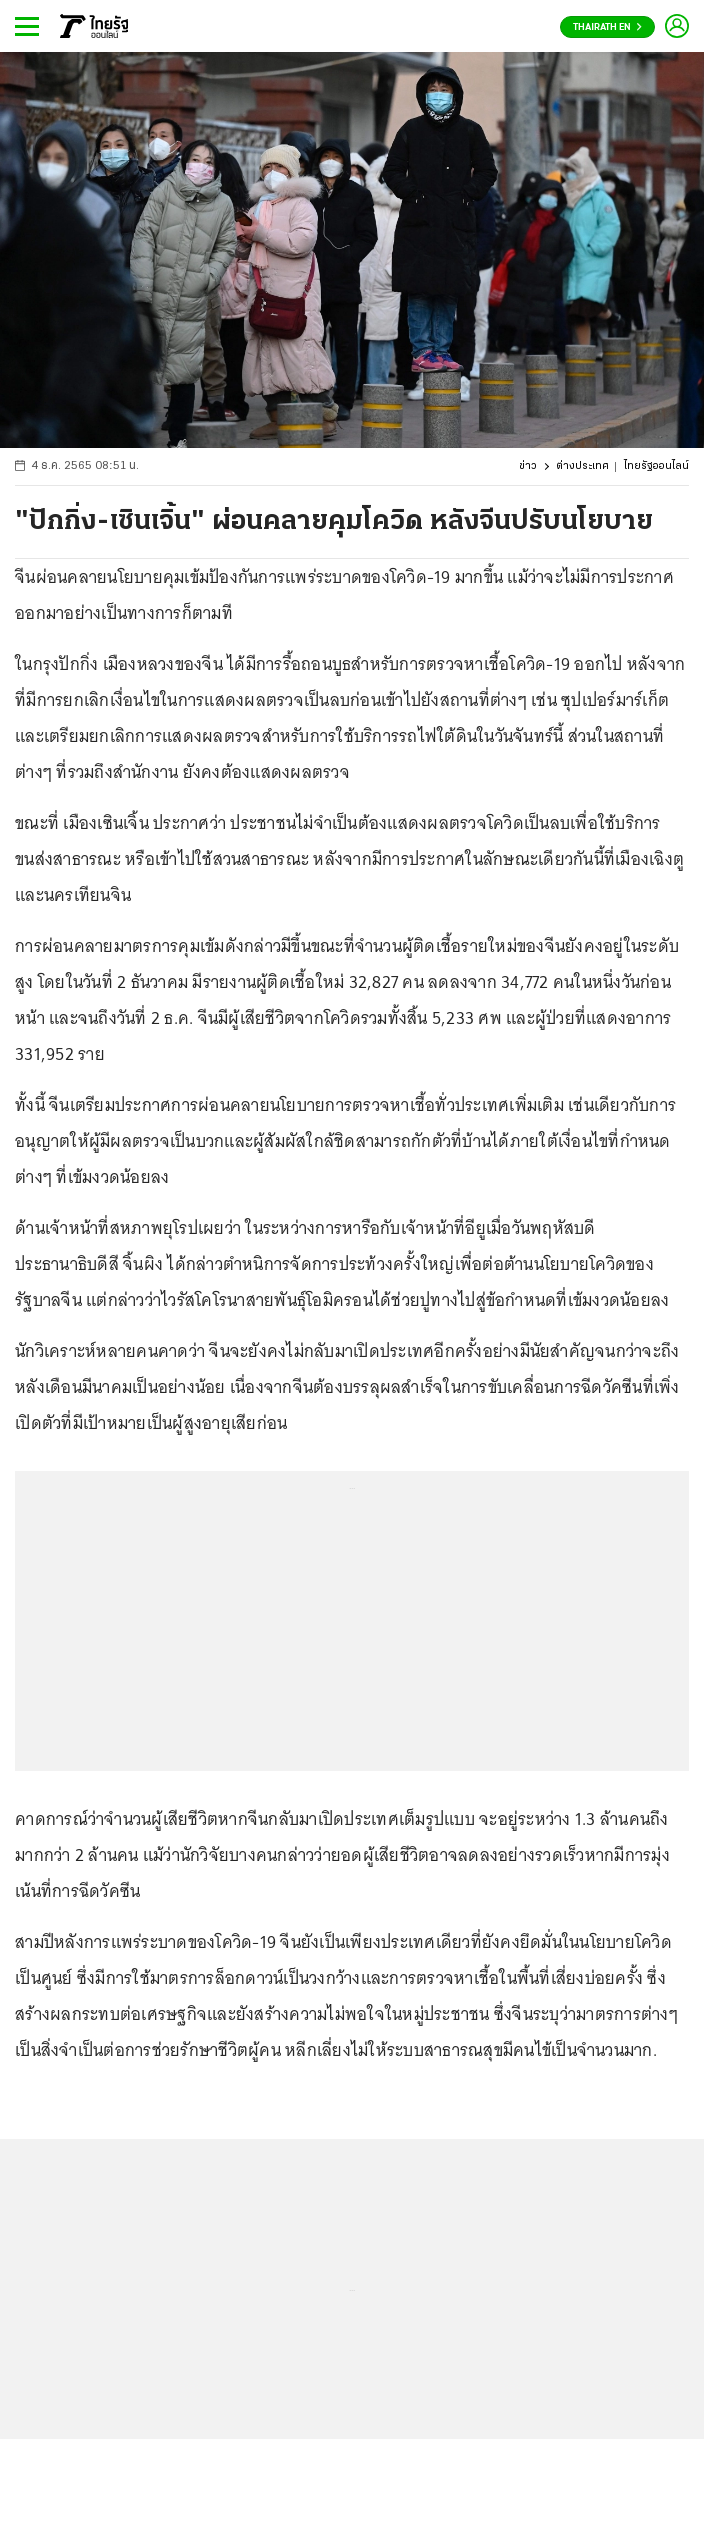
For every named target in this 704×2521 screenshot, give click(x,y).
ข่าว (528, 466)
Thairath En (607, 27)
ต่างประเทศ (582, 466)
